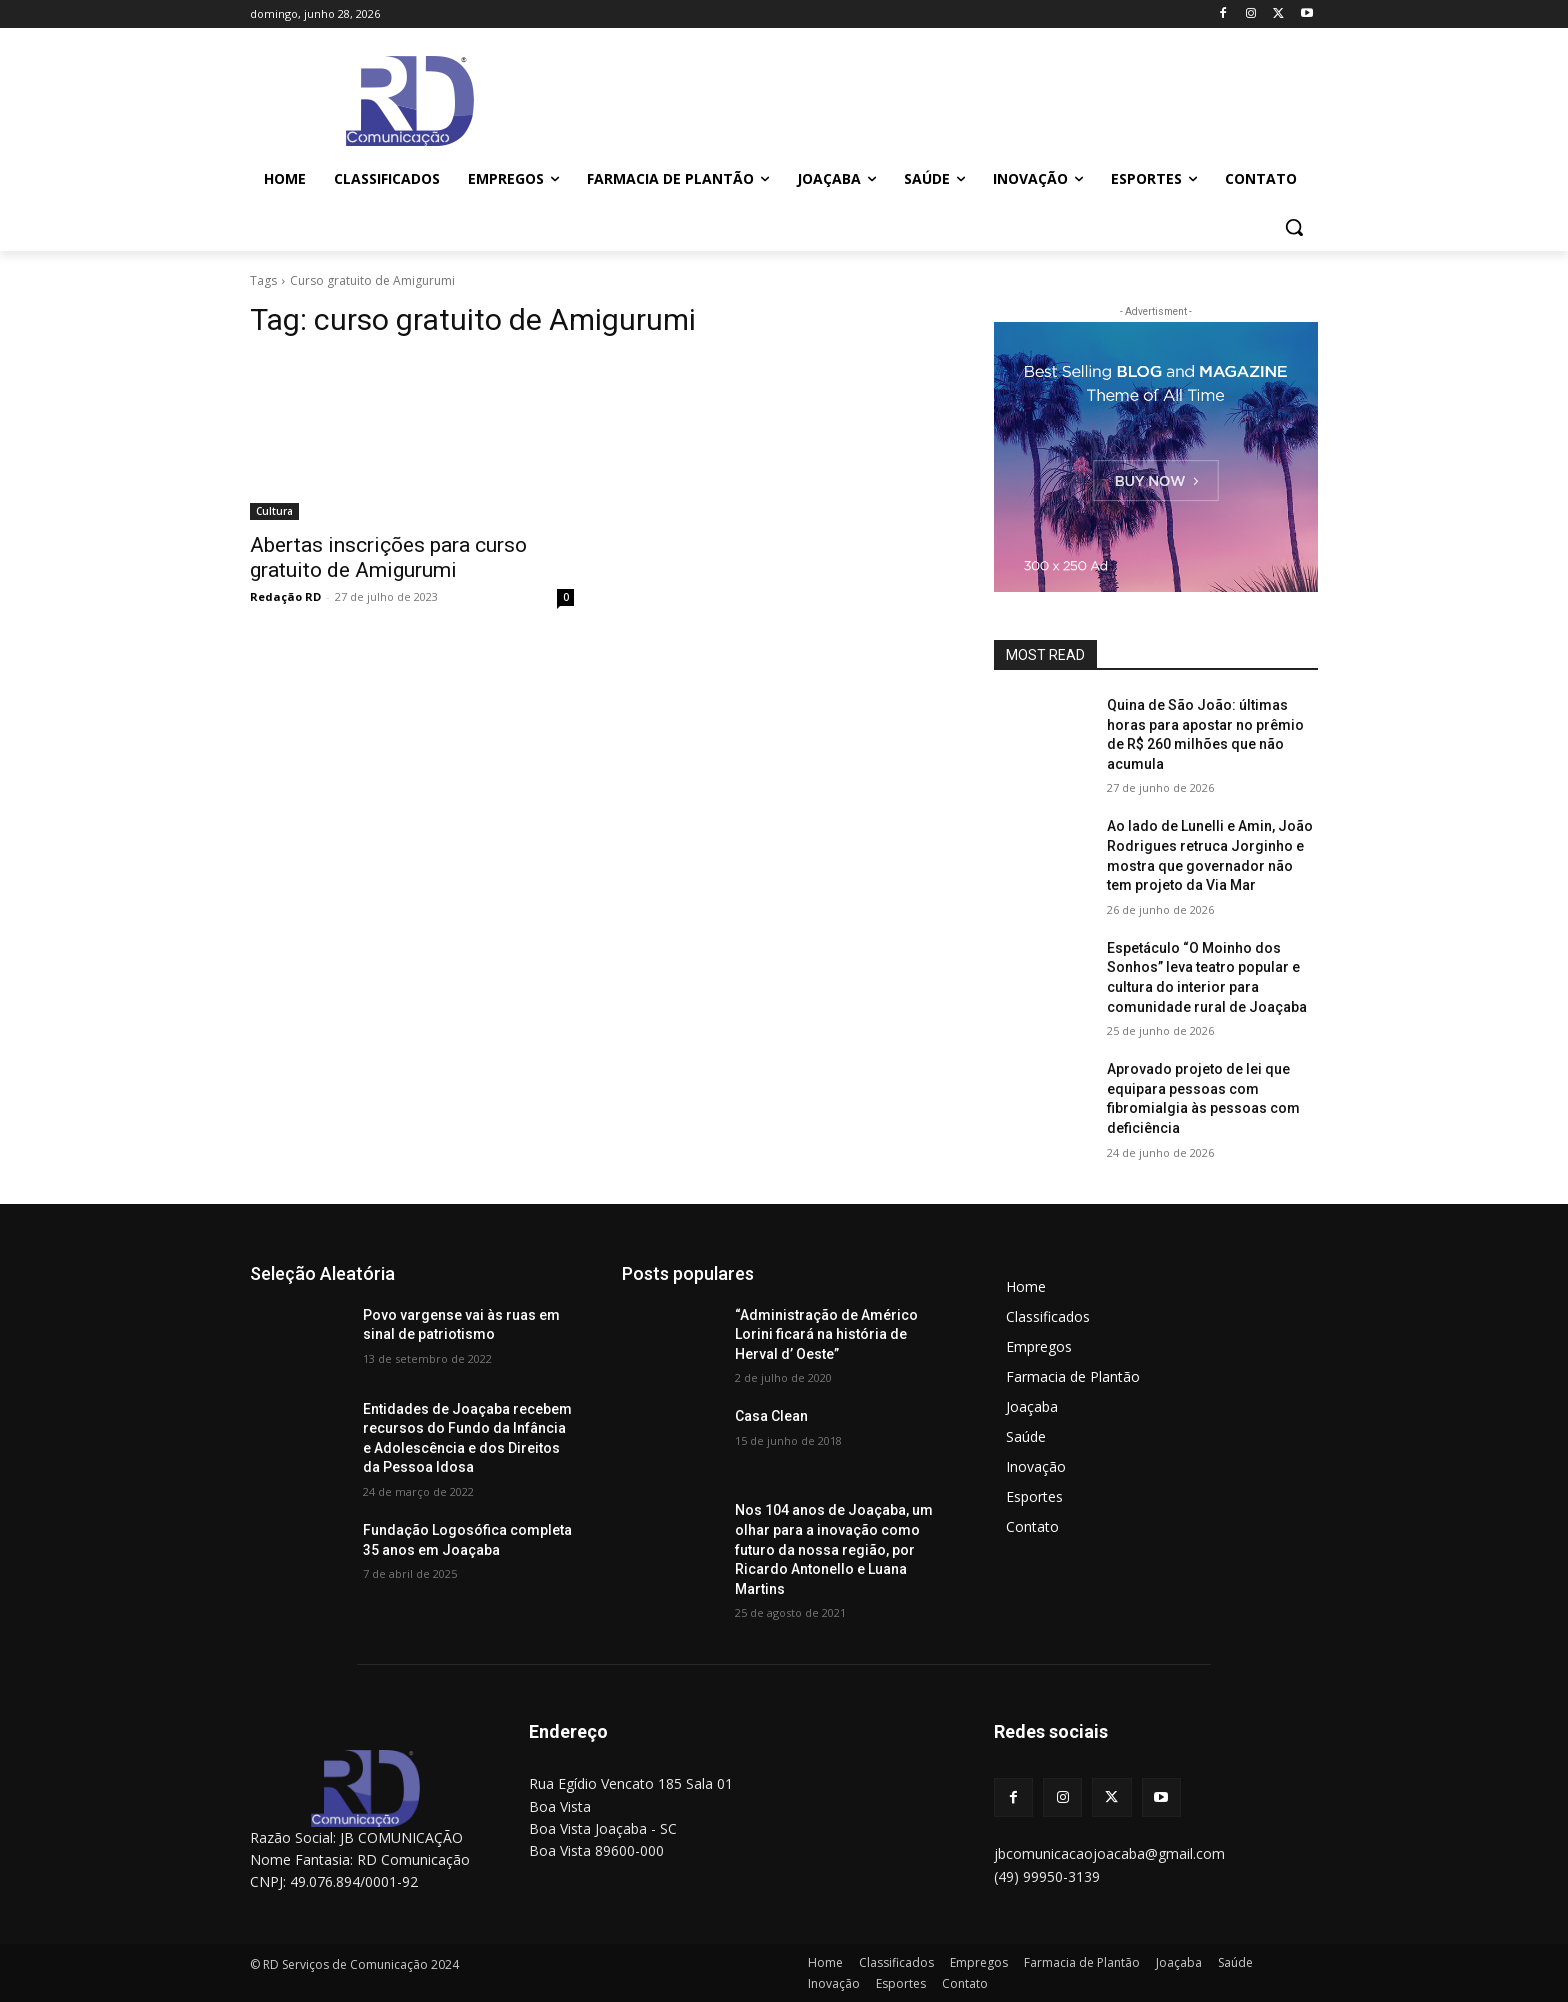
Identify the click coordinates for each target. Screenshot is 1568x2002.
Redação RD (285, 596)
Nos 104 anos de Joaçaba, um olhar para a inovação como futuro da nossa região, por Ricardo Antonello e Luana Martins (834, 1549)
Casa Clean (771, 1416)
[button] (1294, 227)
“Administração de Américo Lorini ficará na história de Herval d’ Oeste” (826, 1334)
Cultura (274, 511)
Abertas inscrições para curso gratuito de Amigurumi (388, 557)
